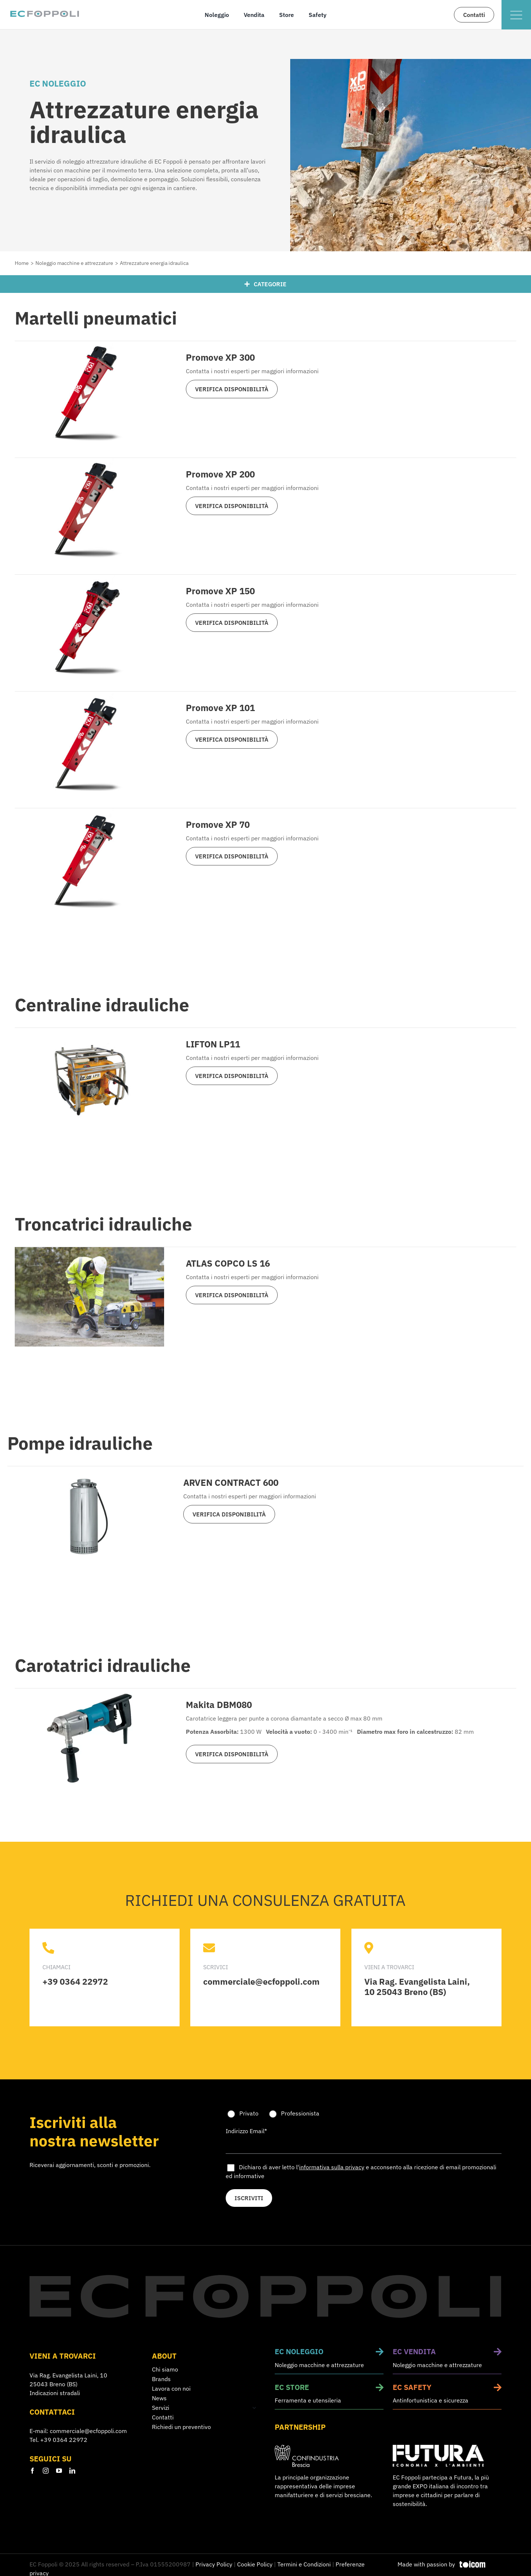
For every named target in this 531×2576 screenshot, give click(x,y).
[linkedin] (72, 2470)
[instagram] (46, 2470)
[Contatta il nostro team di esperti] (474, 14)
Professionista (300, 2113)
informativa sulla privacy (331, 2167)
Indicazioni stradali (55, 2392)
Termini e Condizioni (304, 2564)
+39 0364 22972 (63, 2439)
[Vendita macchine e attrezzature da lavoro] (447, 2360)
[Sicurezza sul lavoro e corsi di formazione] (447, 2396)
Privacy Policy (213, 2564)
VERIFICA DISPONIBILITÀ (231, 389)
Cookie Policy (255, 2564)
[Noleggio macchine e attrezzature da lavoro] (329, 2360)
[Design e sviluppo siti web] (450, 2564)
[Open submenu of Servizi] (252, 2407)
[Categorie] (265, 284)
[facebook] (32, 2470)
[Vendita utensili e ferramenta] (329, 2396)
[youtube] (59, 2470)
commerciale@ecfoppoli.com (88, 2431)
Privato (248, 2113)
